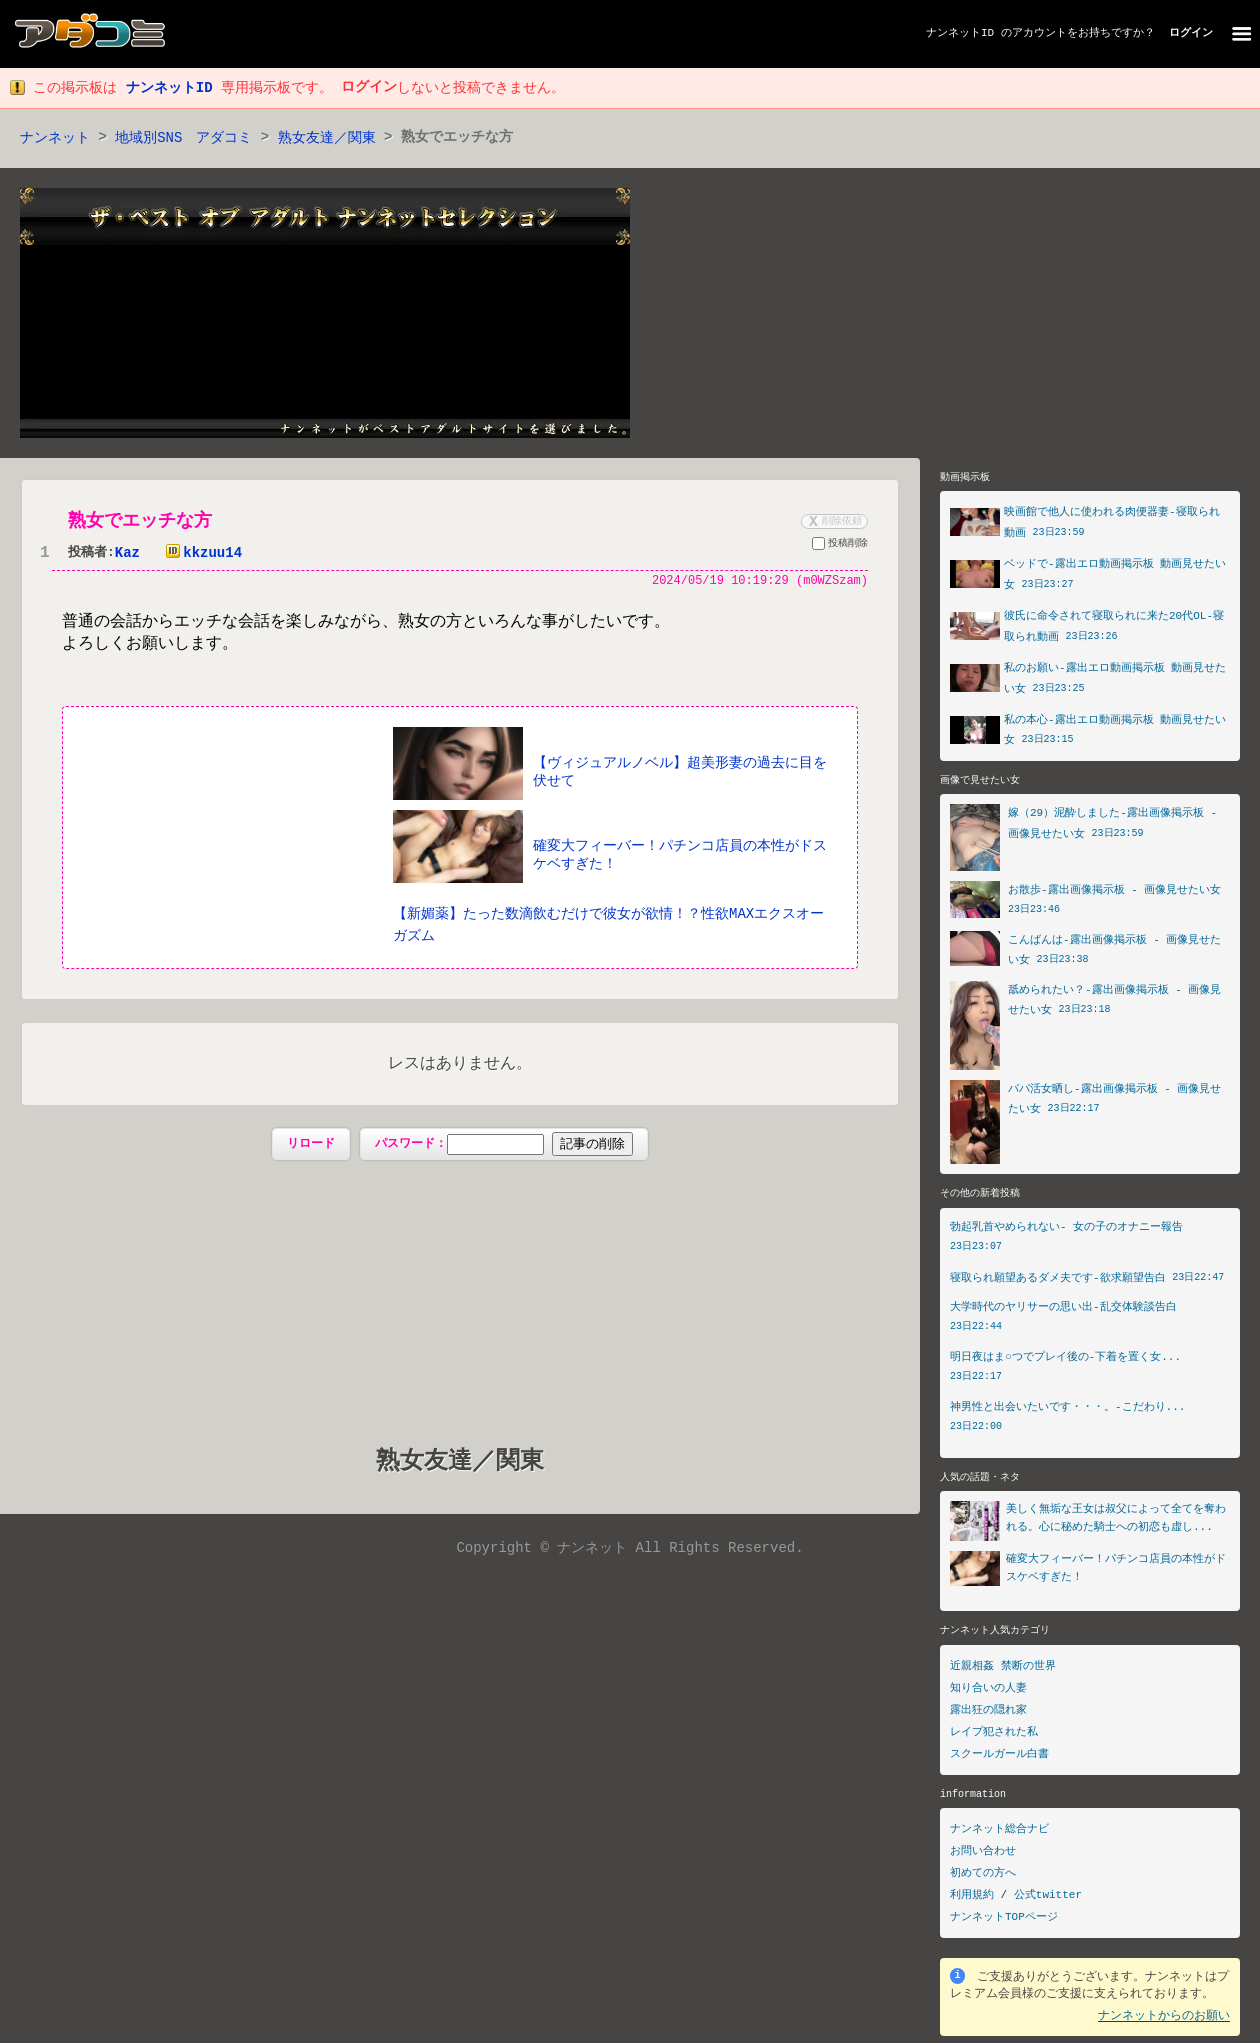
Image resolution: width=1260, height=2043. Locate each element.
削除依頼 (833, 522)
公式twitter (1048, 1902)
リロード (311, 1145)
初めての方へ (983, 1880)
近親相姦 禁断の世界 (1003, 1672)
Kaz (127, 554)
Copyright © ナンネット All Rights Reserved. (629, 1549)
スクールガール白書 (999, 1760)
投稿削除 (840, 547)
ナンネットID (960, 33)
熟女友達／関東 (327, 138)
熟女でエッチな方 (140, 522)
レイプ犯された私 (994, 1738)
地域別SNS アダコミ (183, 138)
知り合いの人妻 (988, 1694)
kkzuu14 (199, 554)
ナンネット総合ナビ (999, 1836)
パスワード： (503, 1146)
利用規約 (972, 1902)
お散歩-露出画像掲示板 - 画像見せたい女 (1114, 894)
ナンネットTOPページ (1004, 1924)
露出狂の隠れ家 (988, 1716)
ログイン (1191, 33)
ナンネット (55, 138)
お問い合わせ (983, 1858)
